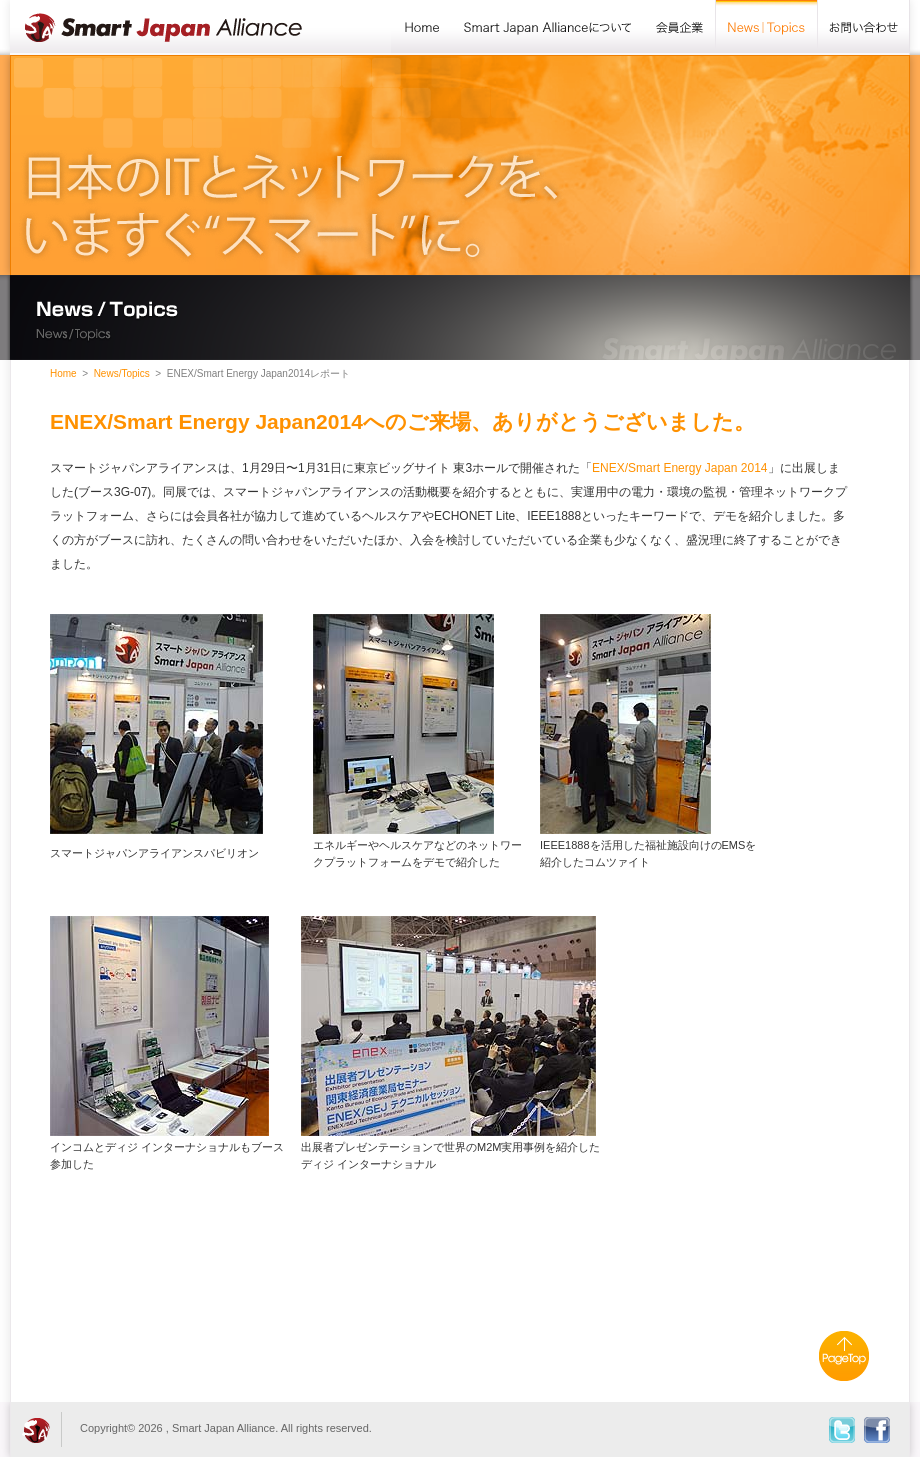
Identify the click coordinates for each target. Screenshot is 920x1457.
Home (421, 27)
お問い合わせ (863, 27)
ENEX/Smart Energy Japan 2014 (679, 468)
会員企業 (680, 27)
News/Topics (766, 27)
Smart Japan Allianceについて (548, 27)
